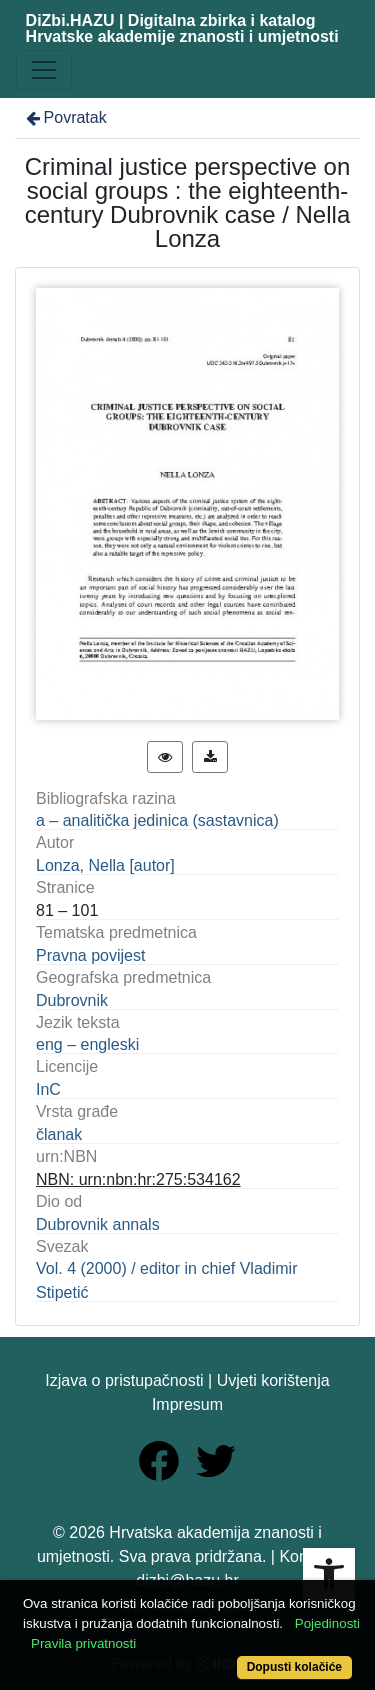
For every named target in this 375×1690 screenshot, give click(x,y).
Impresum (187, 1404)
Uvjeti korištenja (273, 1380)
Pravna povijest (90, 955)
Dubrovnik (72, 1000)
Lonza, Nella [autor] (105, 865)
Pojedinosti (327, 1623)
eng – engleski (87, 1044)
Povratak (65, 117)
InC (48, 1089)
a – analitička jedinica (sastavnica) (157, 820)
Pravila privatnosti (83, 1643)
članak (59, 1134)
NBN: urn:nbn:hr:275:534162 (138, 1179)
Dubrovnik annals (98, 1224)
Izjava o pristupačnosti (124, 1380)
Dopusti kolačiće (294, 1667)
